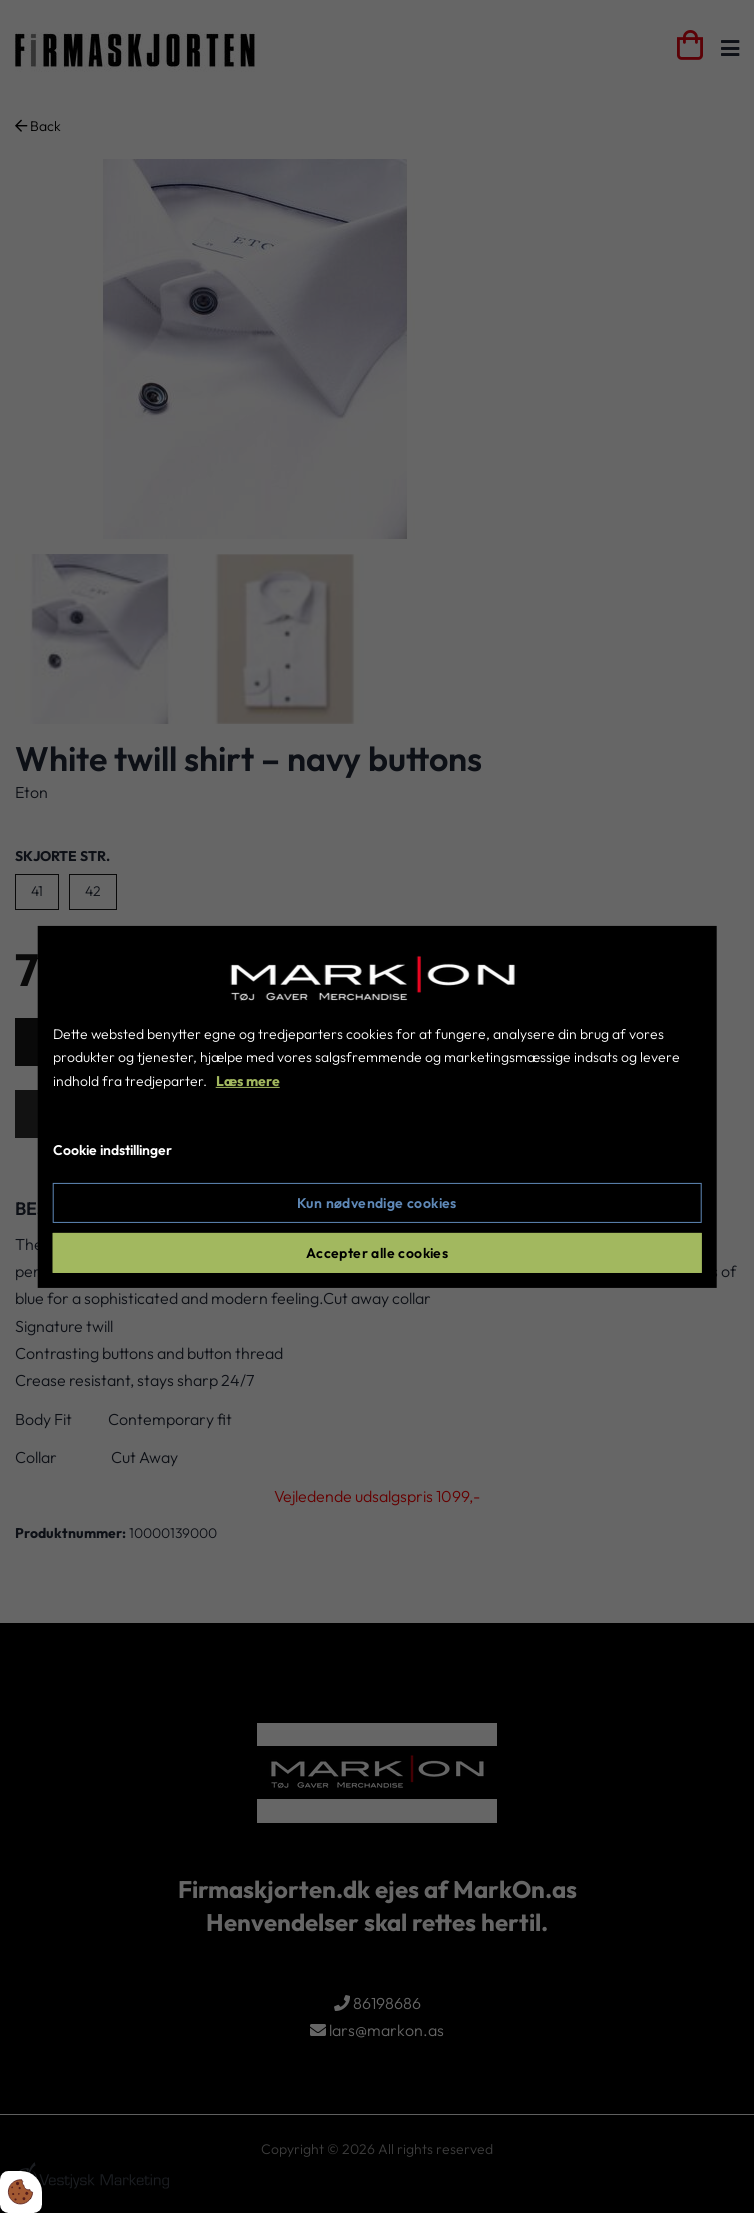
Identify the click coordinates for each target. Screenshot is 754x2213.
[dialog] (377, 1106)
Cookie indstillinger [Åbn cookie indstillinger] (112, 1150)
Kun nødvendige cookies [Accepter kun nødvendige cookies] (377, 1203)
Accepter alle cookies (377, 1253)
